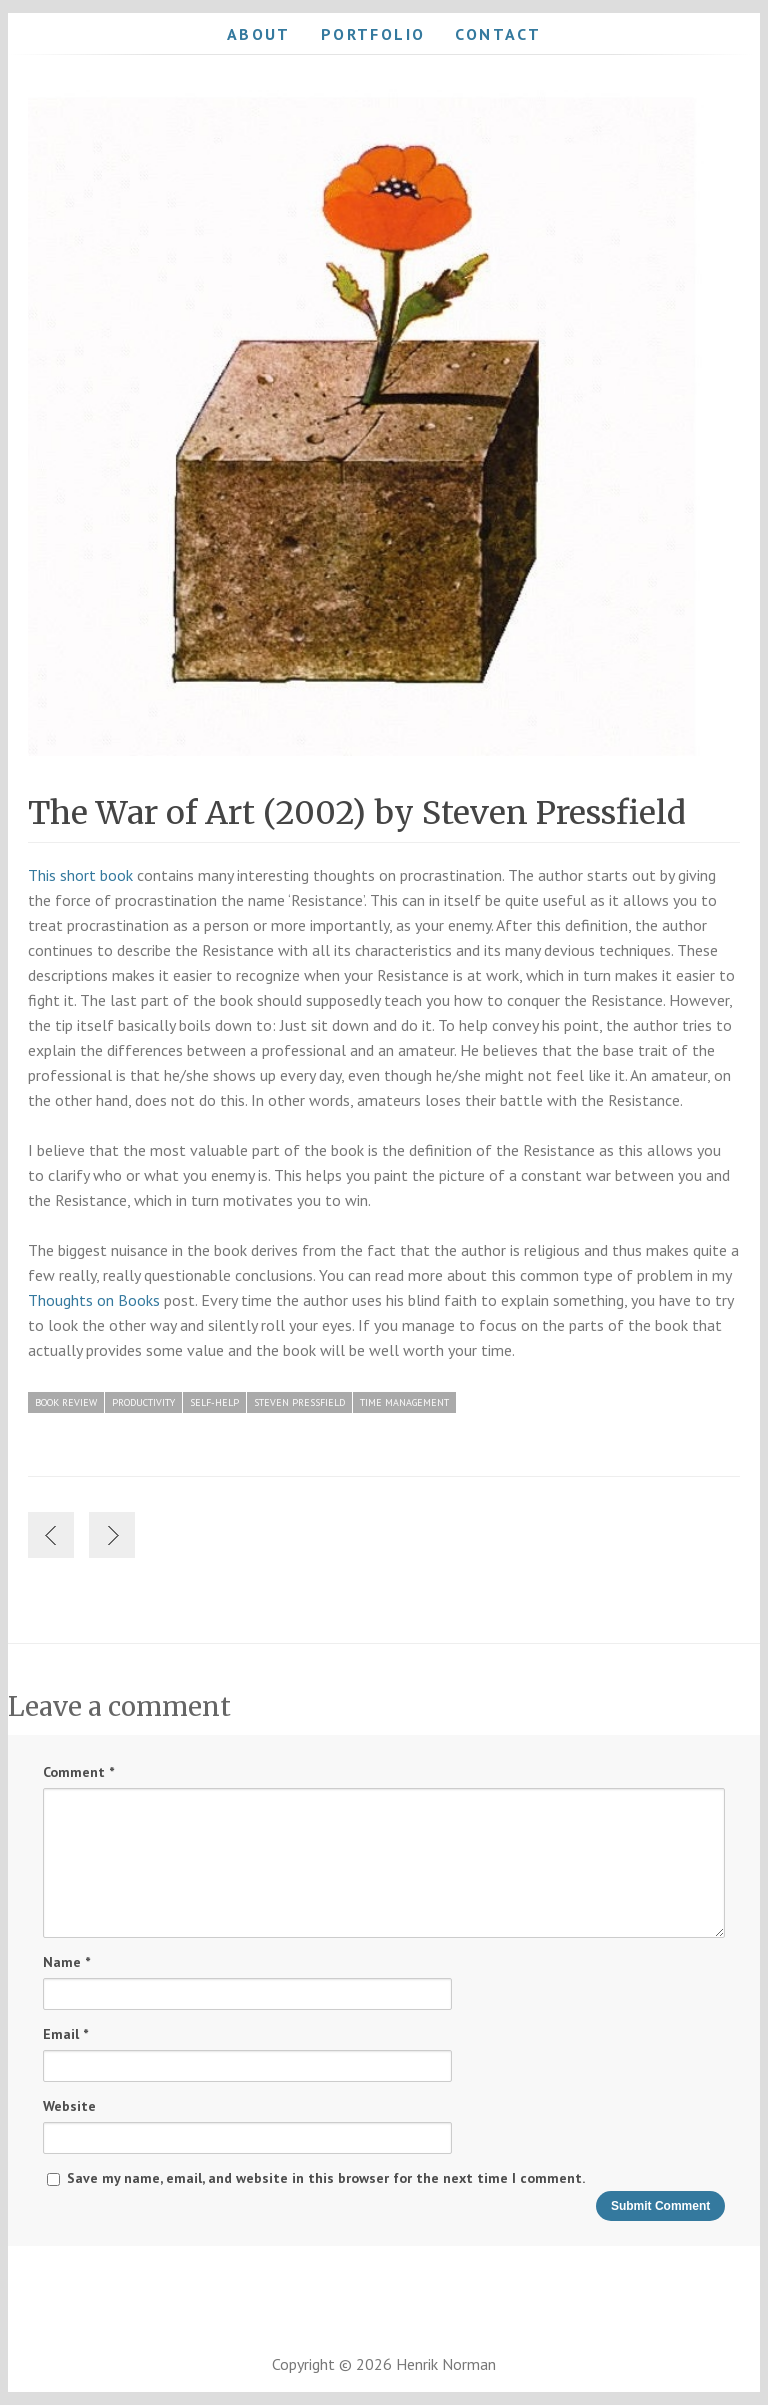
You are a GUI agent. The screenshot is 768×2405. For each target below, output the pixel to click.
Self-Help (214, 1402)
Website (69, 2106)
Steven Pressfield (299, 1402)
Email (65, 2034)
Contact (498, 34)
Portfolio (373, 34)
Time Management (404, 1402)
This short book (80, 875)
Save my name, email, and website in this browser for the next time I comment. (326, 2178)
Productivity (143, 1402)
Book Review (66, 1402)
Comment (78, 1772)
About (259, 34)
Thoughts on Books (94, 1300)
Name (66, 1962)
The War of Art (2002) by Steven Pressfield (357, 813)
